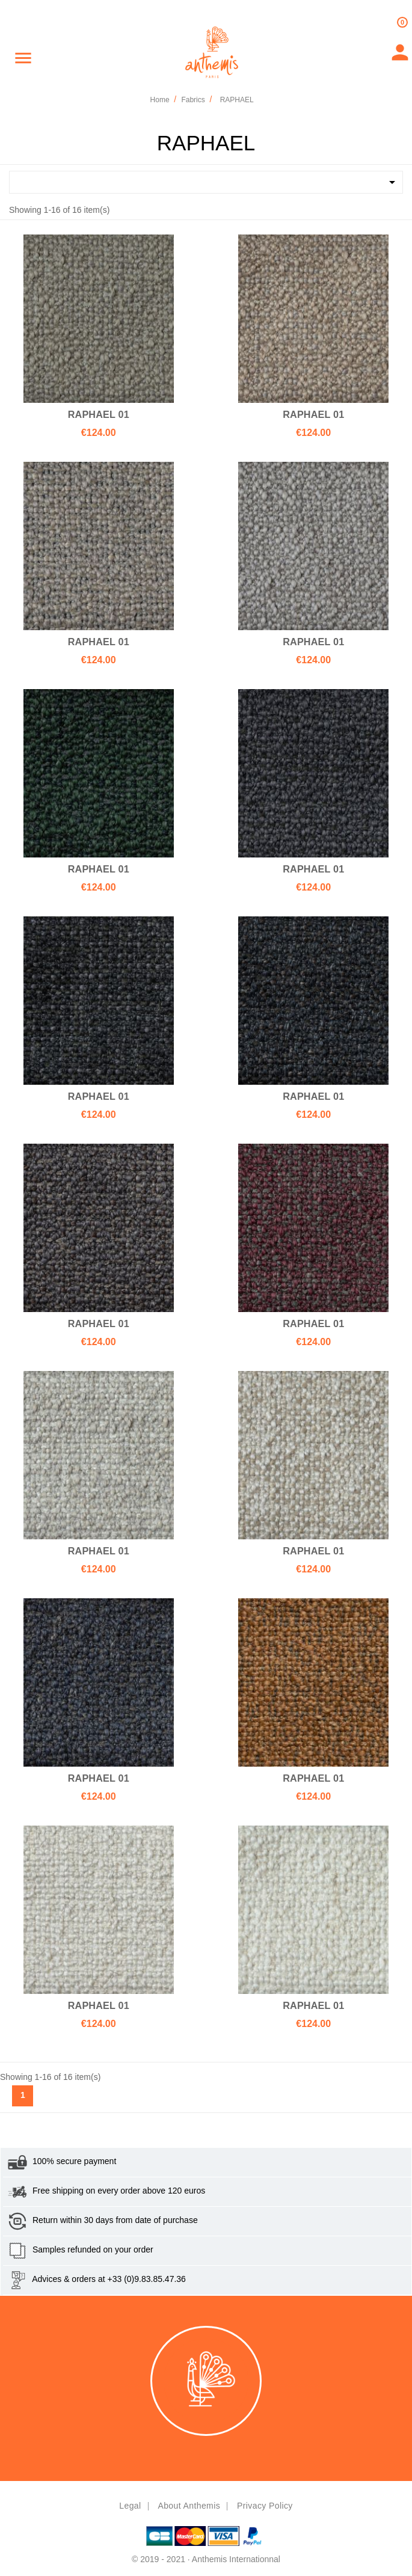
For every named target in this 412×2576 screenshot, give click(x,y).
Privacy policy (265, 2505)
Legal (130, 2505)
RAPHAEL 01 (98, 414)
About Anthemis (189, 2505)
